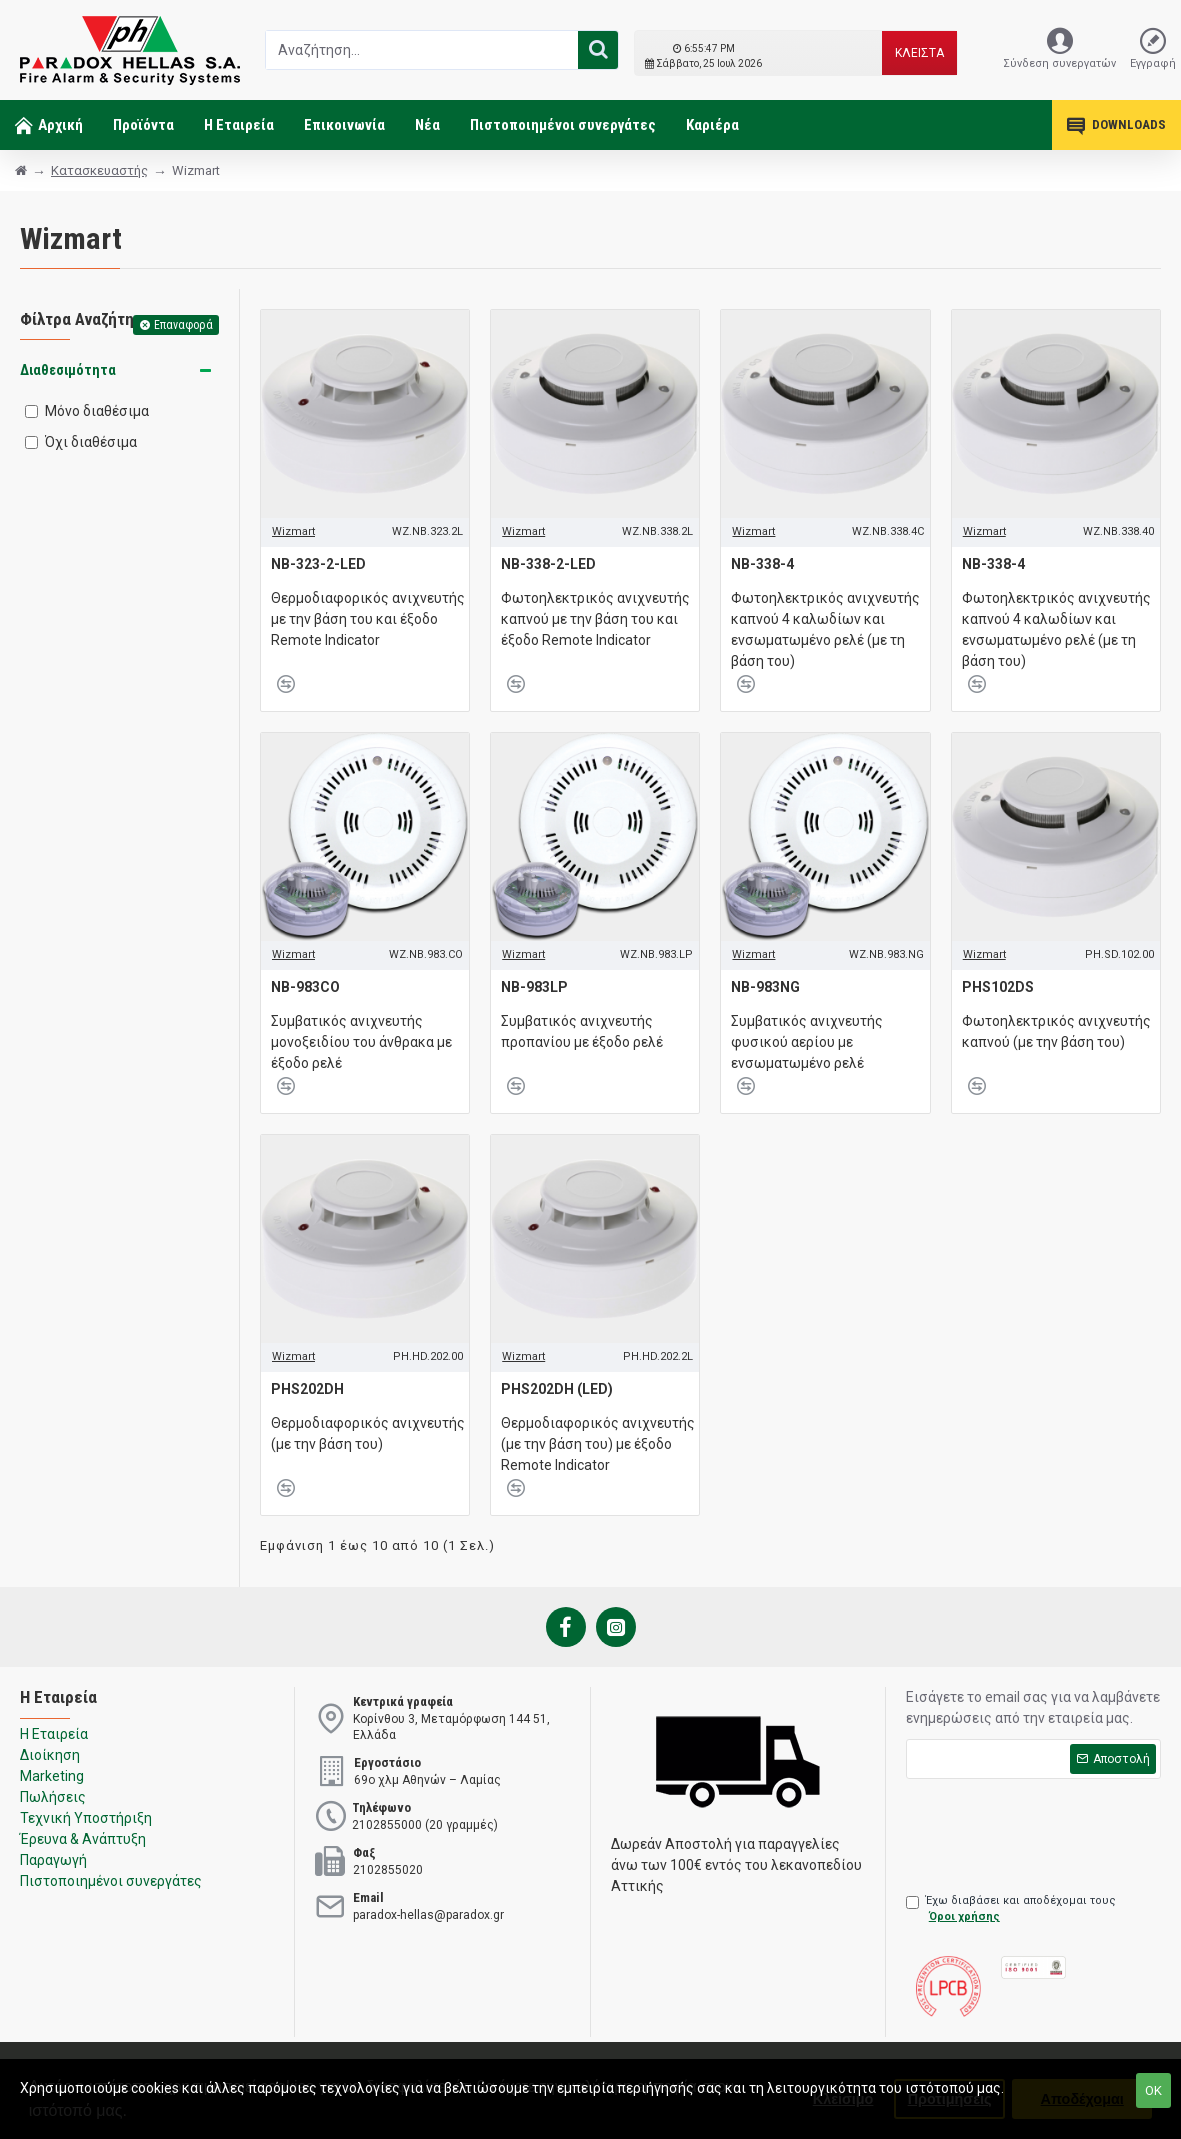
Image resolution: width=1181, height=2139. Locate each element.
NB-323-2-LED (318, 564)
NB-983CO (305, 987)
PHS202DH (307, 1389)
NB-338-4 (762, 564)
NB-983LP (534, 987)
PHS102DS (998, 987)
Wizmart (293, 531)
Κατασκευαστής (99, 170)
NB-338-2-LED (548, 564)
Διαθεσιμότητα (68, 370)
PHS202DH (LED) (557, 1389)
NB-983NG (765, 987)
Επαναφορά (183, 325)
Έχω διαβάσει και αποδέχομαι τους (1011, 1910)
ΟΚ (1153, 2090)
